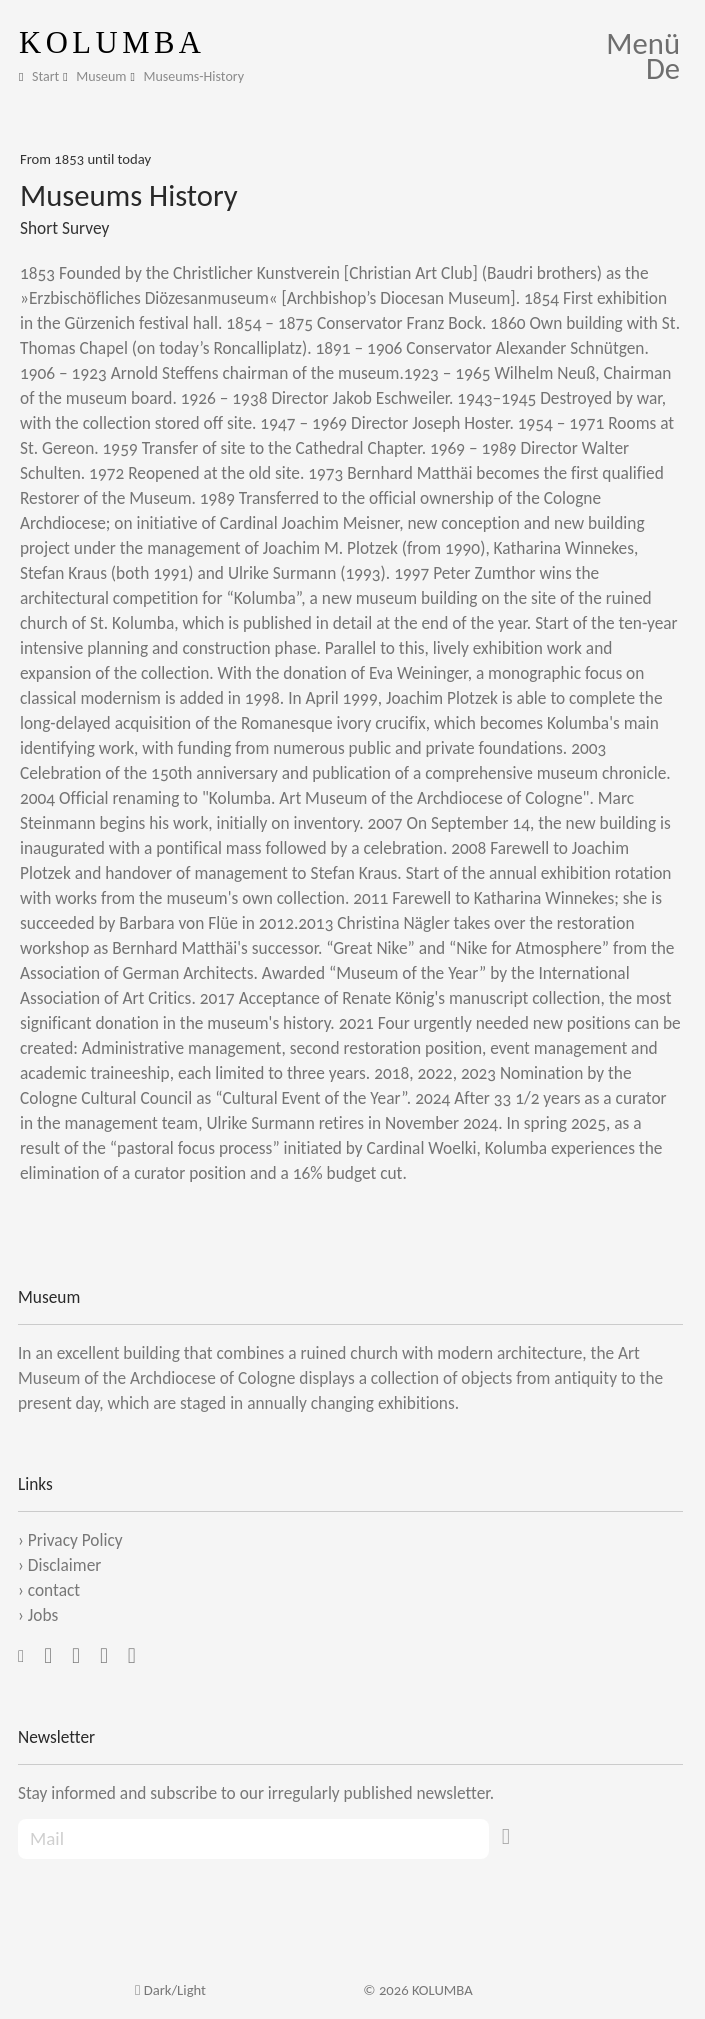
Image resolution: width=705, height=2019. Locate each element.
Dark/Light (170, 1990)
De (663, 68)
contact (54, 1590)
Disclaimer (65, 1565)
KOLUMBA (112, 42)
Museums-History (194, 76)
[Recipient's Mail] (253, 1839)
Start (45, 76)
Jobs (43, 1615)
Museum (101, 76)
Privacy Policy (75, 1540)
